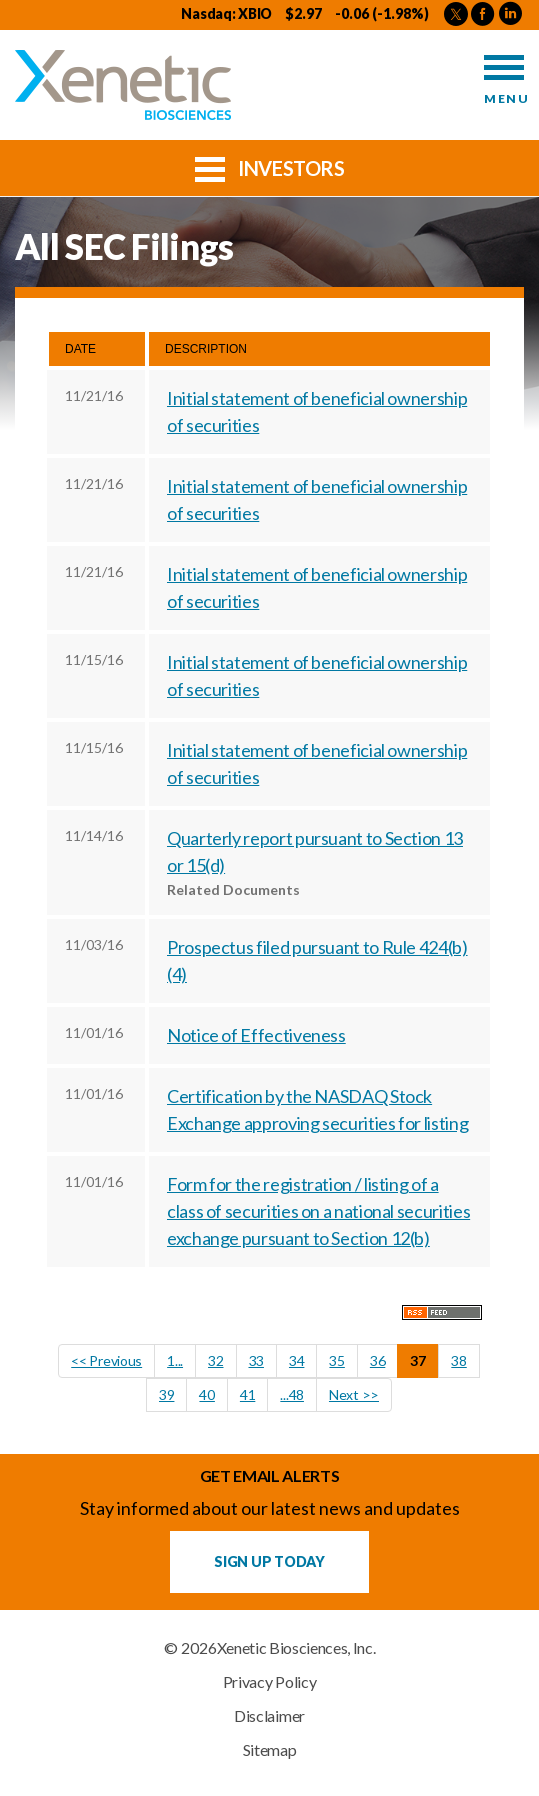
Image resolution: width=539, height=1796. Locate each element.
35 (336, 1360)
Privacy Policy (270, 1682)
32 (215, 1360)
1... (175, 1360)
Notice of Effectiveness (256, 1035)
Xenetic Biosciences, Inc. (296, 1648)
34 (296, 1360)
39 (166, 1394)
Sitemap (270, 1750)
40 (206, 1394)
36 (377, 1360)
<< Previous (106, 1360)
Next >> (354, 1394)
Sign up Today (269, 1561)
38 (458, 1360)
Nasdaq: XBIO (226, 13)
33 (256, 1360)
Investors (270, 167)
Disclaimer (269, 1716)
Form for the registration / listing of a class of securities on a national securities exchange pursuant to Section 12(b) (318, 1211)
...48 (292, 1394)
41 (247, 1394)
